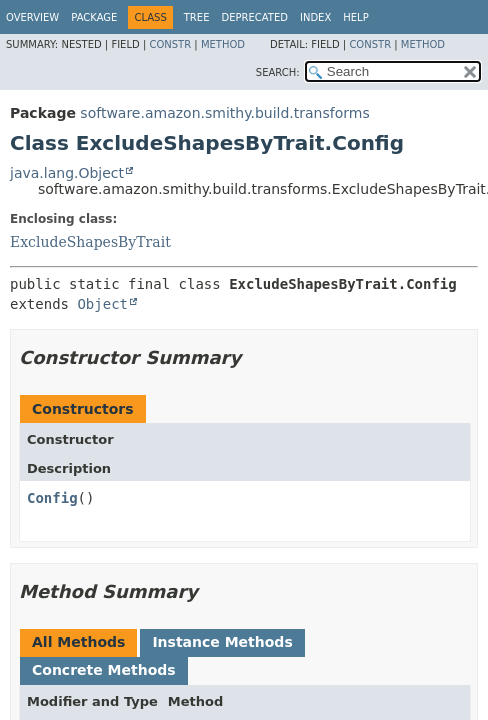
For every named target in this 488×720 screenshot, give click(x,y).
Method (223, 44)
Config (52, 498)
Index (315, 17)
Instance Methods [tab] (222, 642)
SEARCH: (278, 72)
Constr (170, 44)
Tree (197, 17)
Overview (32, 17)
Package (94, 17)
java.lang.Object (67, 173)
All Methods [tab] (78, 642)
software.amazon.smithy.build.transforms (224, 113)
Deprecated (254, 17)
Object (102, 304)
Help (355, 17)
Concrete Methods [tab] (104, 670)
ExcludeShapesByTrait (90, 242)
